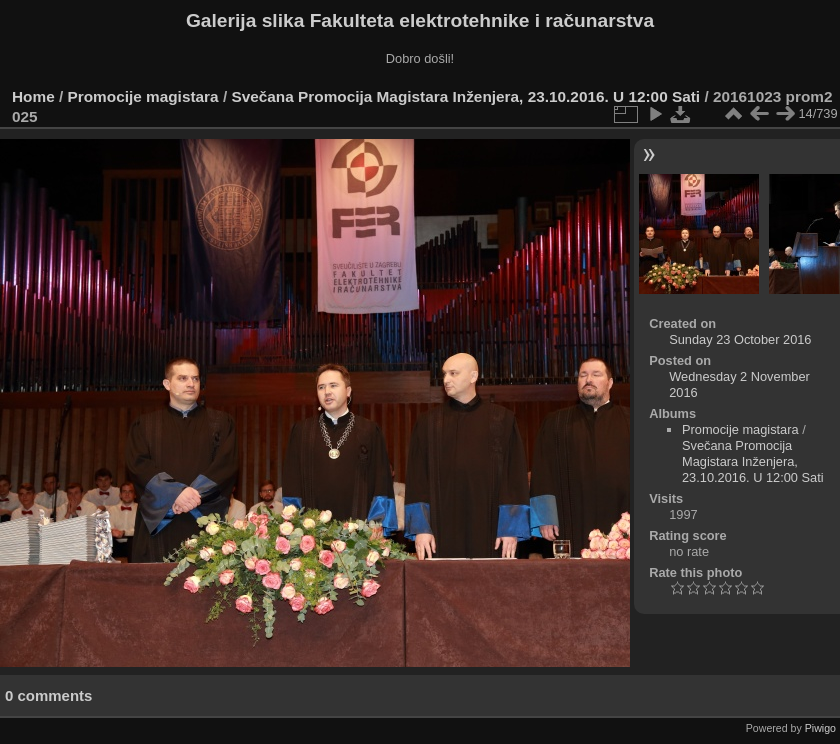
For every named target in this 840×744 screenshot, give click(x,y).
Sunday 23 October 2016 (740, 339)
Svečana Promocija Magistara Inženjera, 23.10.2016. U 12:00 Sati (467, 96)
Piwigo (820, 728)
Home (33, 96)
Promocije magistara (143, 96)
